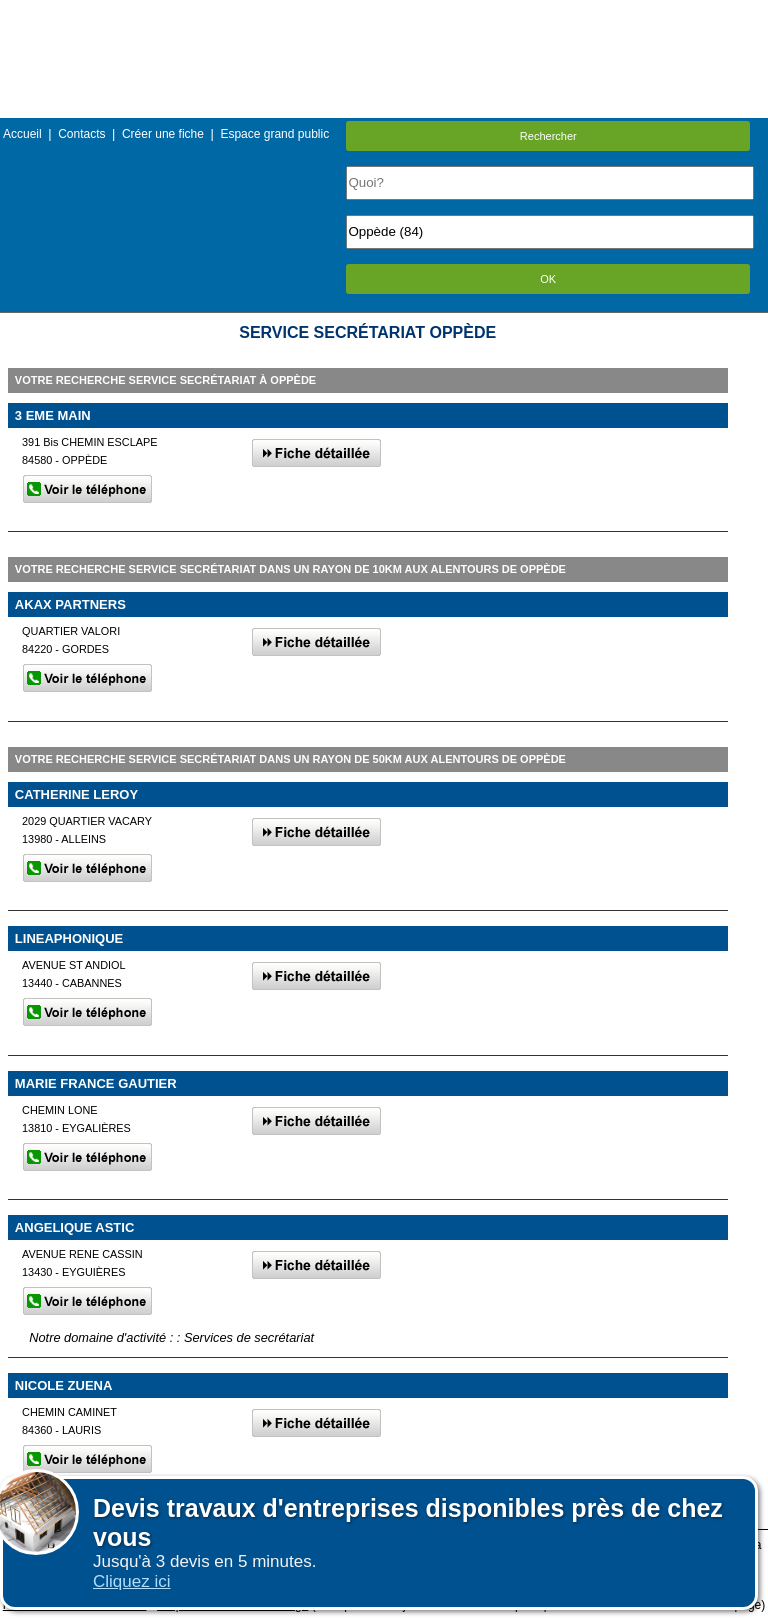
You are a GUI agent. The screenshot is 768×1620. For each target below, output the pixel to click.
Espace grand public (274, 134)
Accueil (22, 134)
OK (548, 279)
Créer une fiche (163, 134)
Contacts (81, 134)
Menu (384, 14)
